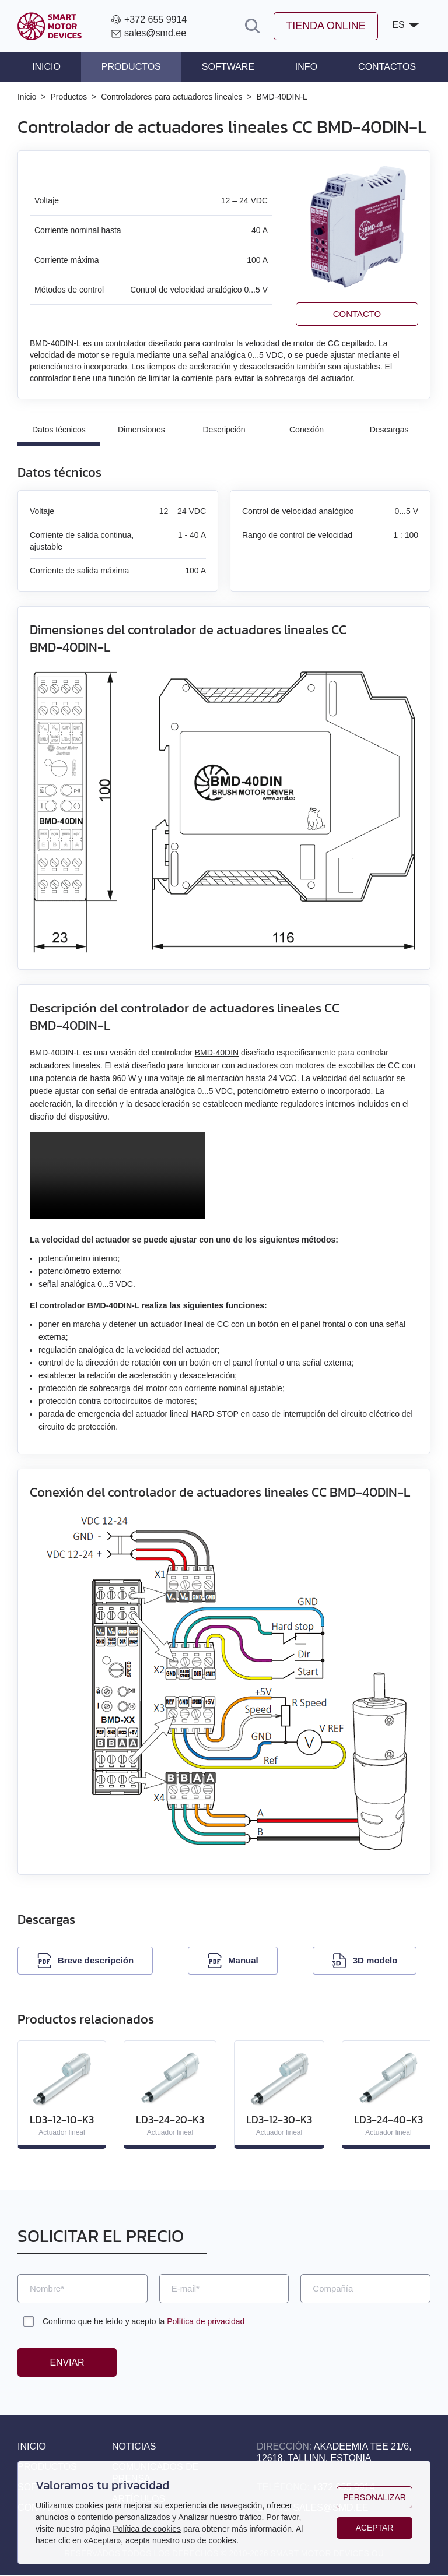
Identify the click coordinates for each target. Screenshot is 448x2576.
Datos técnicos (59, 429)
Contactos (387, 67)
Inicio (46, 67)
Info (306, 67)
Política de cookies (147, 2528)
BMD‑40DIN (217, 1052)
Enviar (67, 2362)
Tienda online (325, 26)
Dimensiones (141, 429)
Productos (131, 67)
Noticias (134, 2447)
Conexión (306, 429)
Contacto (357, 314)
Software (228, 67)
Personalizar (374, 2497)
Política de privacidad (205, 2321)
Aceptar (374, 2528)
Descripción (223, 429)
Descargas (389, 429)
